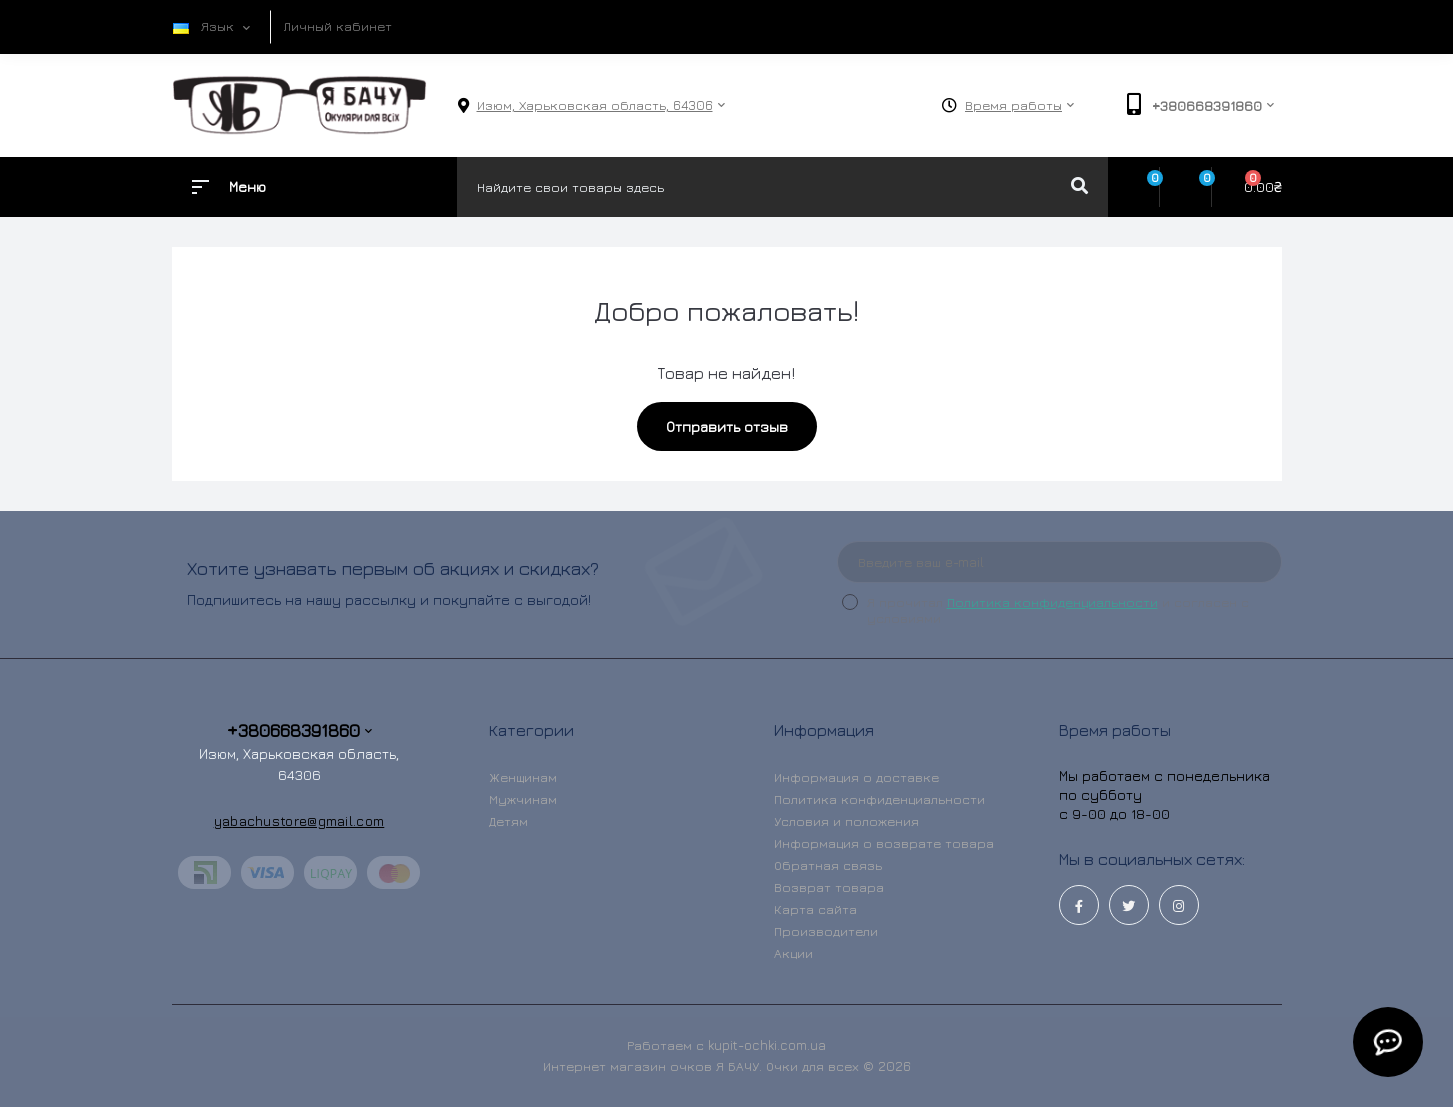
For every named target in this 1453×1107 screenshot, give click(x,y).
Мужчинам (523, 799)
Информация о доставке (856, 777)
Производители (826, 931)
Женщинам (523, 777)
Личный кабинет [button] (338, 26)
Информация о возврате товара (884, 843)
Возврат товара (829, 887)
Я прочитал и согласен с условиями (1058, 610)
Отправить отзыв (727, 426)
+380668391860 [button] (299, 730)
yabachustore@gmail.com (299, 820)
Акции (793, 953)
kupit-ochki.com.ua (767, 1045)
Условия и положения (846, 821)
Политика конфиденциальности (1052, 602)
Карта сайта (815, 909)
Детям (508, 821)
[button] (595, 105)
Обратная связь (828, 865)
